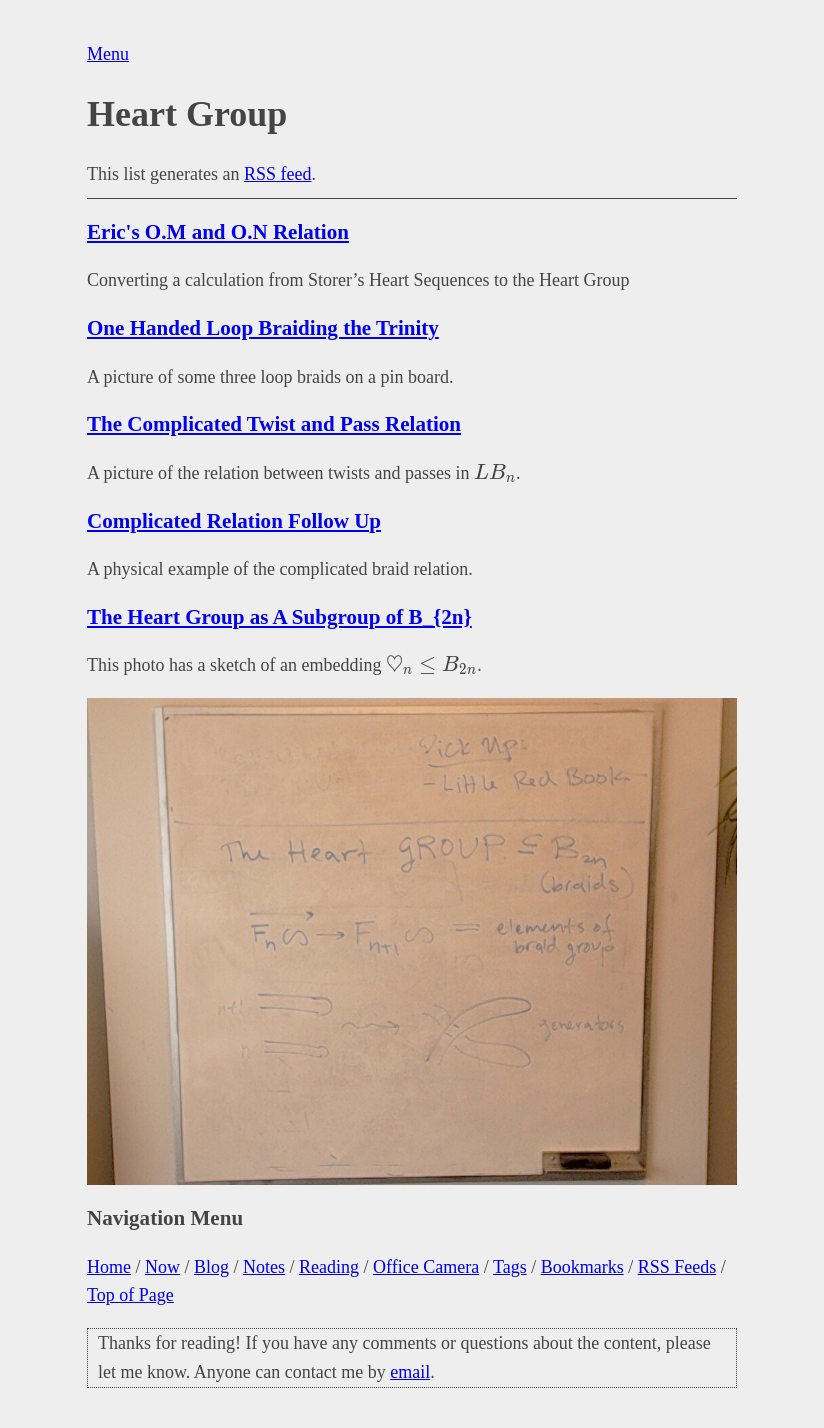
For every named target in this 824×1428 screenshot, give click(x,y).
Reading (329, 1267)
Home (109, 1267)
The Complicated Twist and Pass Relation (274, 424)
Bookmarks (582, 1267)
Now (162, 1267)
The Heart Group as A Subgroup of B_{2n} (279, 617)
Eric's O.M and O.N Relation (218, 232)
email (410, 1372)
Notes (264, 1267)
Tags (510, 1267)
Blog (211, 1267)
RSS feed (278, 174)
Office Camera (426, 1267)
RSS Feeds (677, 1267)
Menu (108, 54)
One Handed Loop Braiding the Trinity (263, 328)
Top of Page (130, 1295)
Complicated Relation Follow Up (234, 521)
